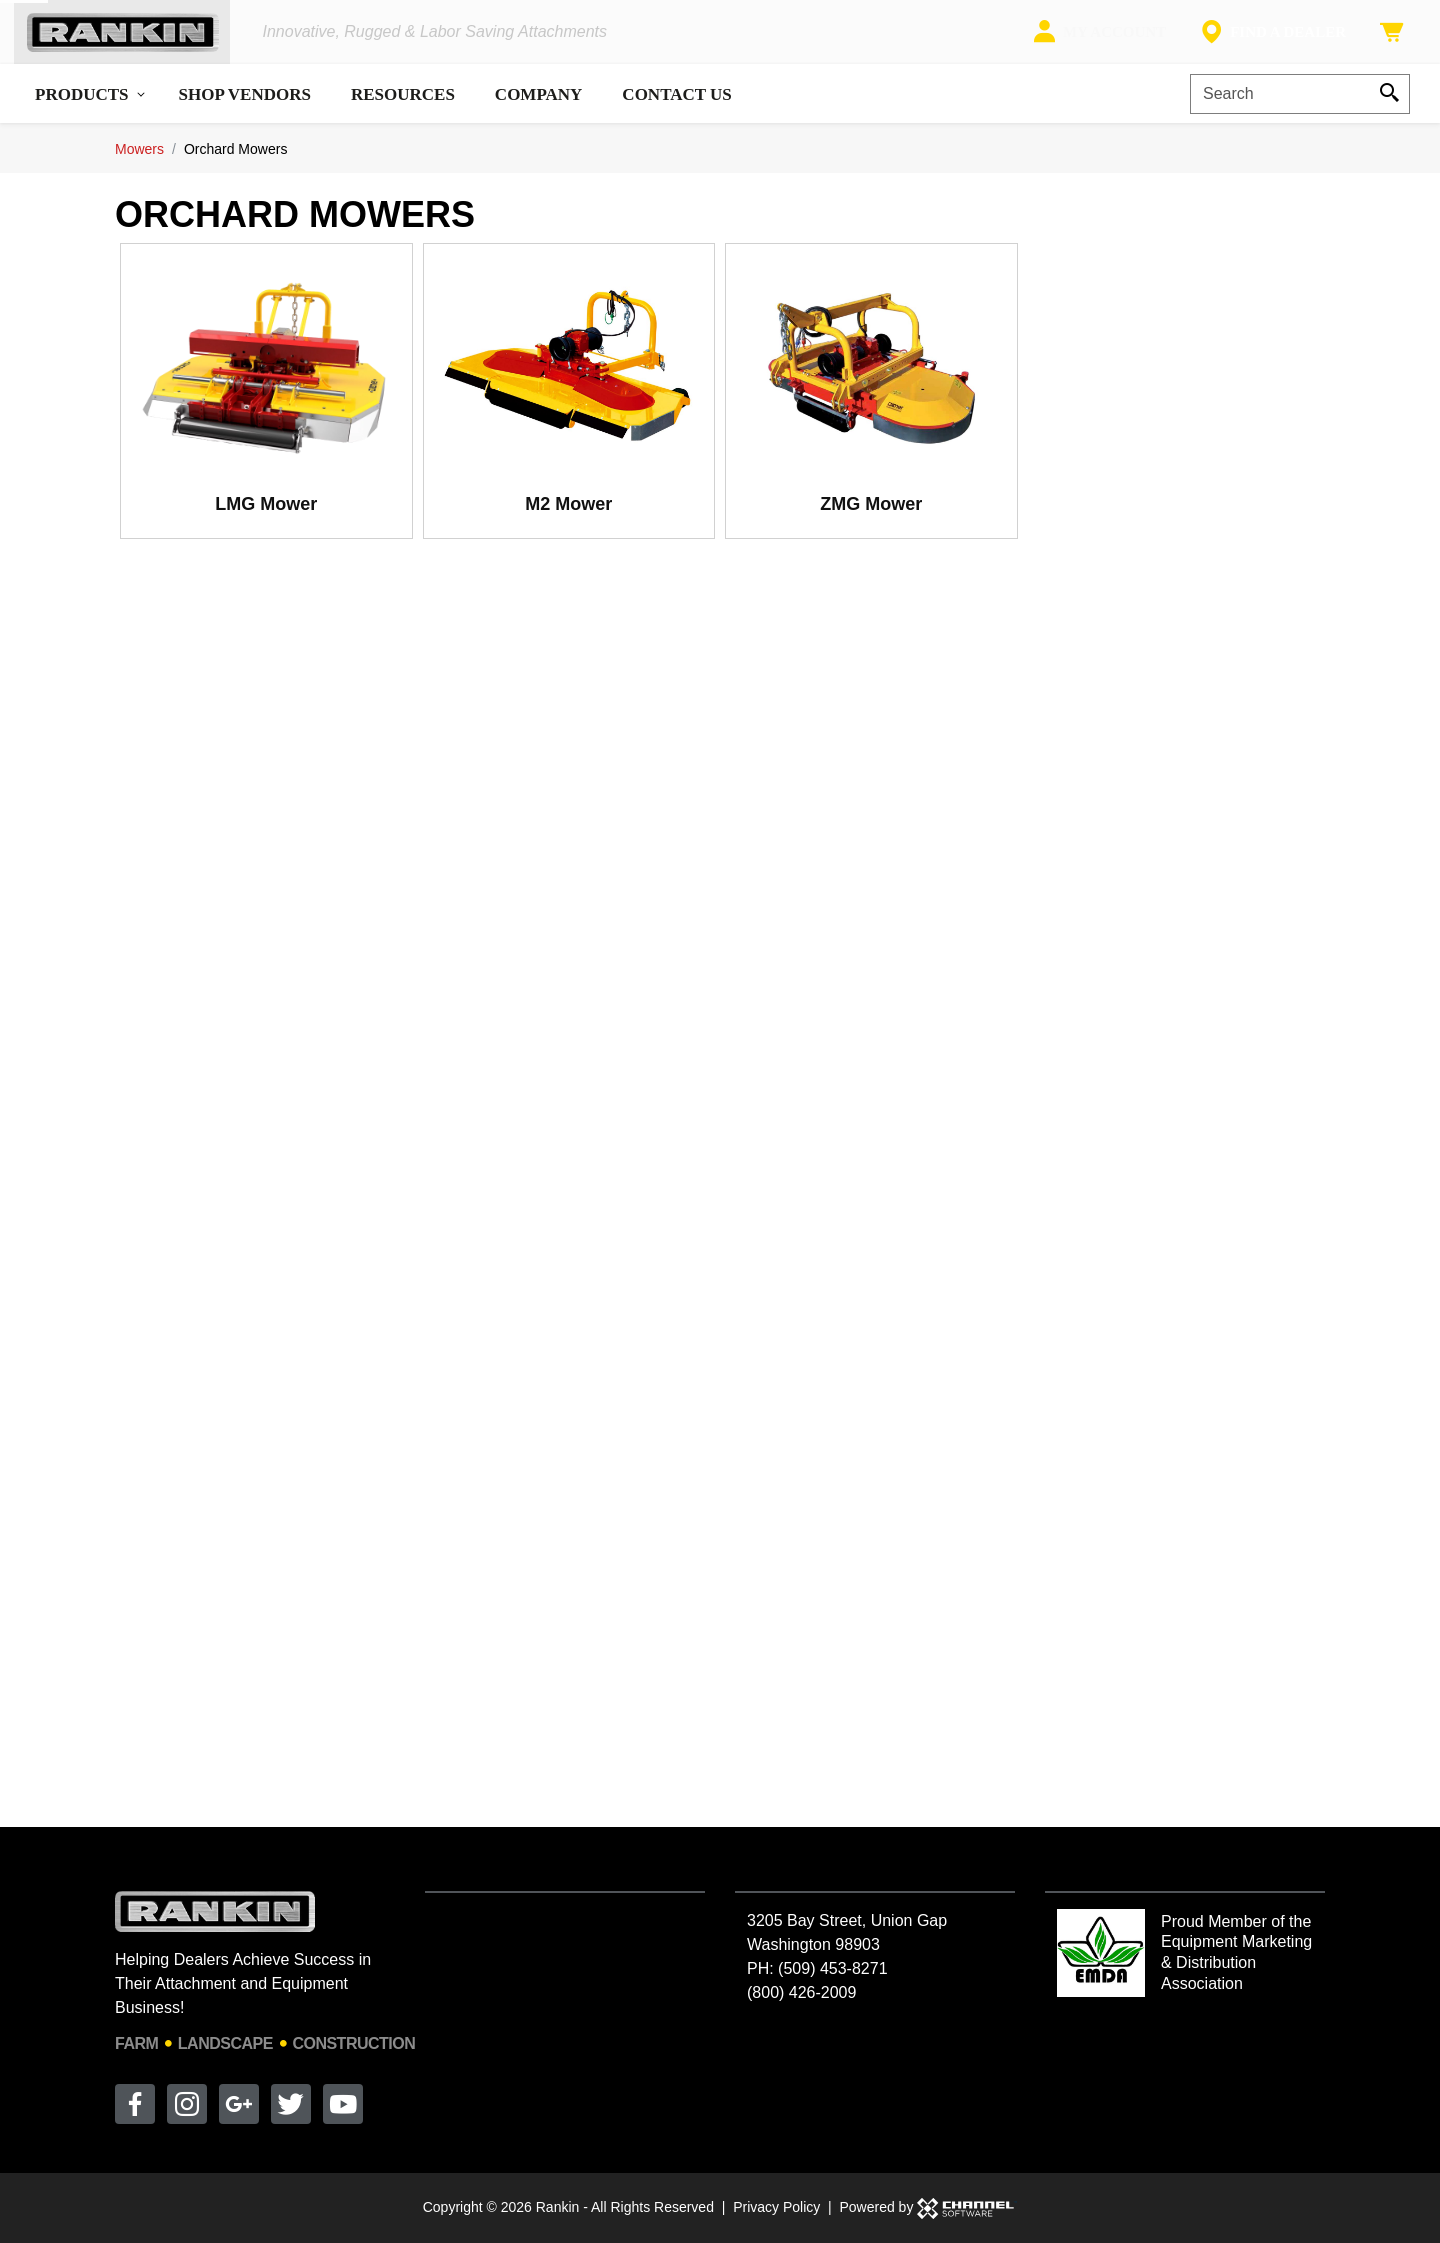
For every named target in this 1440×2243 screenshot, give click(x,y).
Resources (403, 109)
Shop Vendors (245, 109)
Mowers (139, 164)
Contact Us (676, 109)
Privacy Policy (776, 2207)
